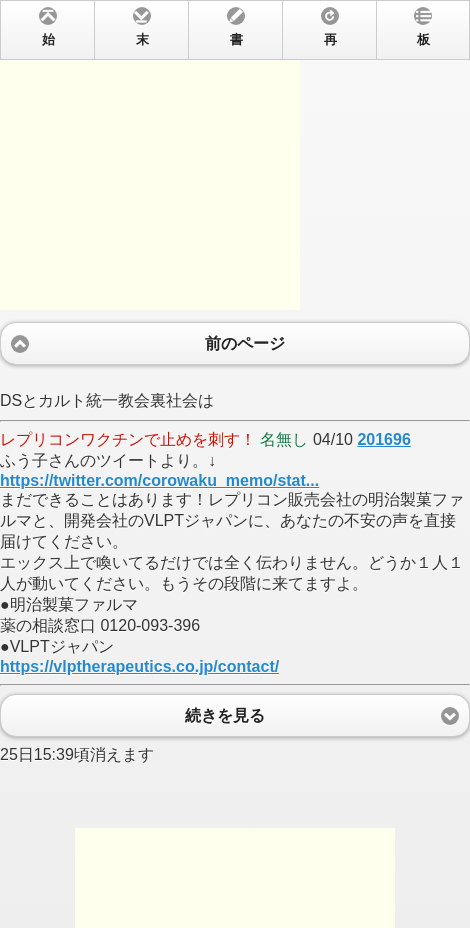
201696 (383, 439)
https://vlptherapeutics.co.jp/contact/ (139, 666)
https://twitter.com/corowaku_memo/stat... (159, 480)
